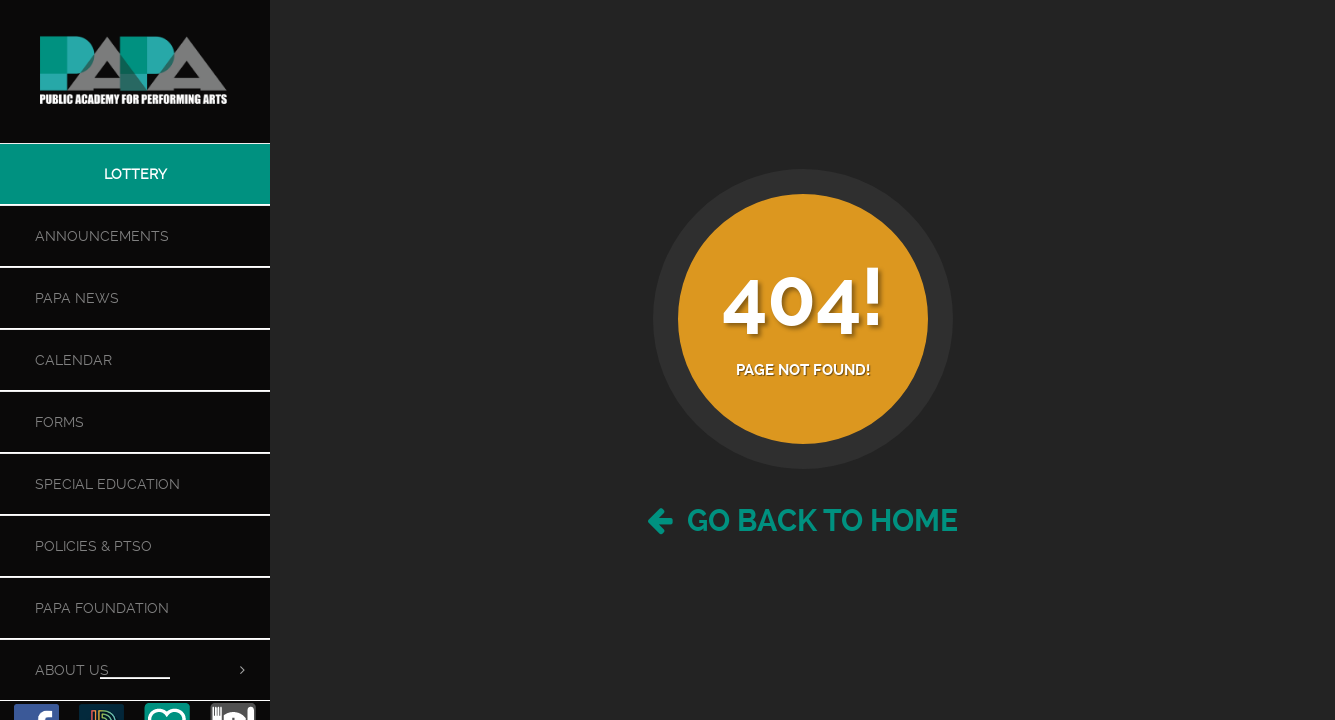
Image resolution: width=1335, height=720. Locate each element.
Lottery (135, 174)
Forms (59, 422)
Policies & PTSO (93, 546)
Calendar (73, 360)
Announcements (102, 236)
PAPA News (77, 298)
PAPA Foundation (102, 608)
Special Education (107, 484)
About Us (72, 670)
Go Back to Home (802, 520)
